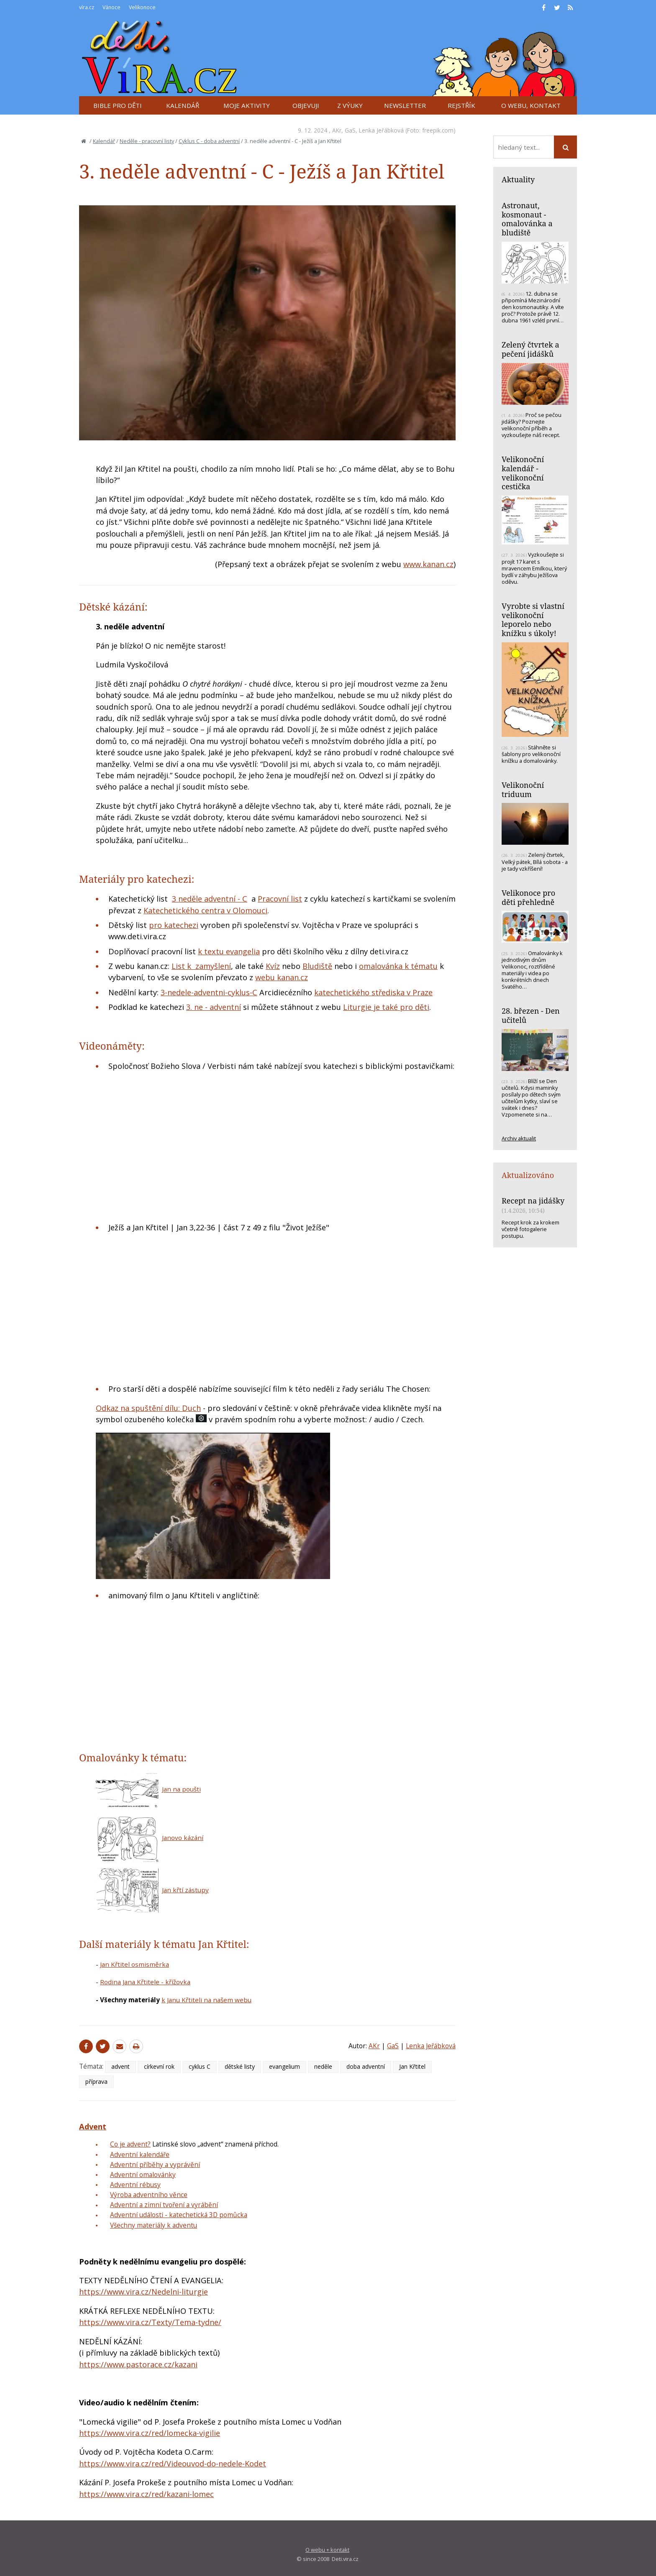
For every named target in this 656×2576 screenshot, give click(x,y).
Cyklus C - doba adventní (209, 141)
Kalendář (104, 141)
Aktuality (518, 179)
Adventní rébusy (135, 2184)
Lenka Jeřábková (381, 130)
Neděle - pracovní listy (147, 141)
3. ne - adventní (213, 1007)
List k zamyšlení (201, 966)
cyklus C (199, 2066)
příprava (96, 2081)
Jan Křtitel (412, 2066)
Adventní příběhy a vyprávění (155, 2164)
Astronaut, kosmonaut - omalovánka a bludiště (527, 219)
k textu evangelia (229, 951)
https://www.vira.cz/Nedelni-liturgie (143, 2292)
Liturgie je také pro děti (386, 1007)
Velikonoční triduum (523, 789)
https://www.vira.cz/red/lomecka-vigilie (149, 2433)
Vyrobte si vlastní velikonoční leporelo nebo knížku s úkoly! (533, 619)
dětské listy (240, 2066)
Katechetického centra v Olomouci (205, 910)
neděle (323, 2066)
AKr (336, 130)
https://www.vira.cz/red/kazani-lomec (146, 2494)
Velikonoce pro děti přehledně (528, 897)
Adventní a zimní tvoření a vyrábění (164, 2204)
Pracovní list (280, 899)
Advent (92, 2126)
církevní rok (159, 2066)
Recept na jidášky (533, 1201)
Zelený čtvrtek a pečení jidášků (530, 349)
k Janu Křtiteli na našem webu (206, 2000)
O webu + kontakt (327, 2549)
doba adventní (365, 2066)
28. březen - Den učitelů (531, 1015)
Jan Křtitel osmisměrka (134, 1964)
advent (120, 2066)
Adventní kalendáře (139, 2154)
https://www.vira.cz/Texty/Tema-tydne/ (150, 2322)
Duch (191, 1408)
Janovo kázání (182, 1837)
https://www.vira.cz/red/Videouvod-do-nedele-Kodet (172, 2463)
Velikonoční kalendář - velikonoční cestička (523, 472)
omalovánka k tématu (398, 966)
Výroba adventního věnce (148, 2194)
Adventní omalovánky (143, 2174)
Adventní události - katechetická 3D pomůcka (178, 2214)
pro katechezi (173, 925)
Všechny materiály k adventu (153, 2225)
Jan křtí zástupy (185, 1890)
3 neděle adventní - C (209, 899)
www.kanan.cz (428, 564)
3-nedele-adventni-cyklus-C (209, 992)
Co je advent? (130, 2144)
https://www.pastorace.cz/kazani (138, 2364)
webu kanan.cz (281, 977)
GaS (350, 130)
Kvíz (273, 966)
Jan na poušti (181, 1789)
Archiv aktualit (519, 1138)
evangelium (284, 2066)
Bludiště (317, 966)
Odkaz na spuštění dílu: (139, 1408)
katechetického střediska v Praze (373, 992)
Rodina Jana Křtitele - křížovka (145, 1982)
